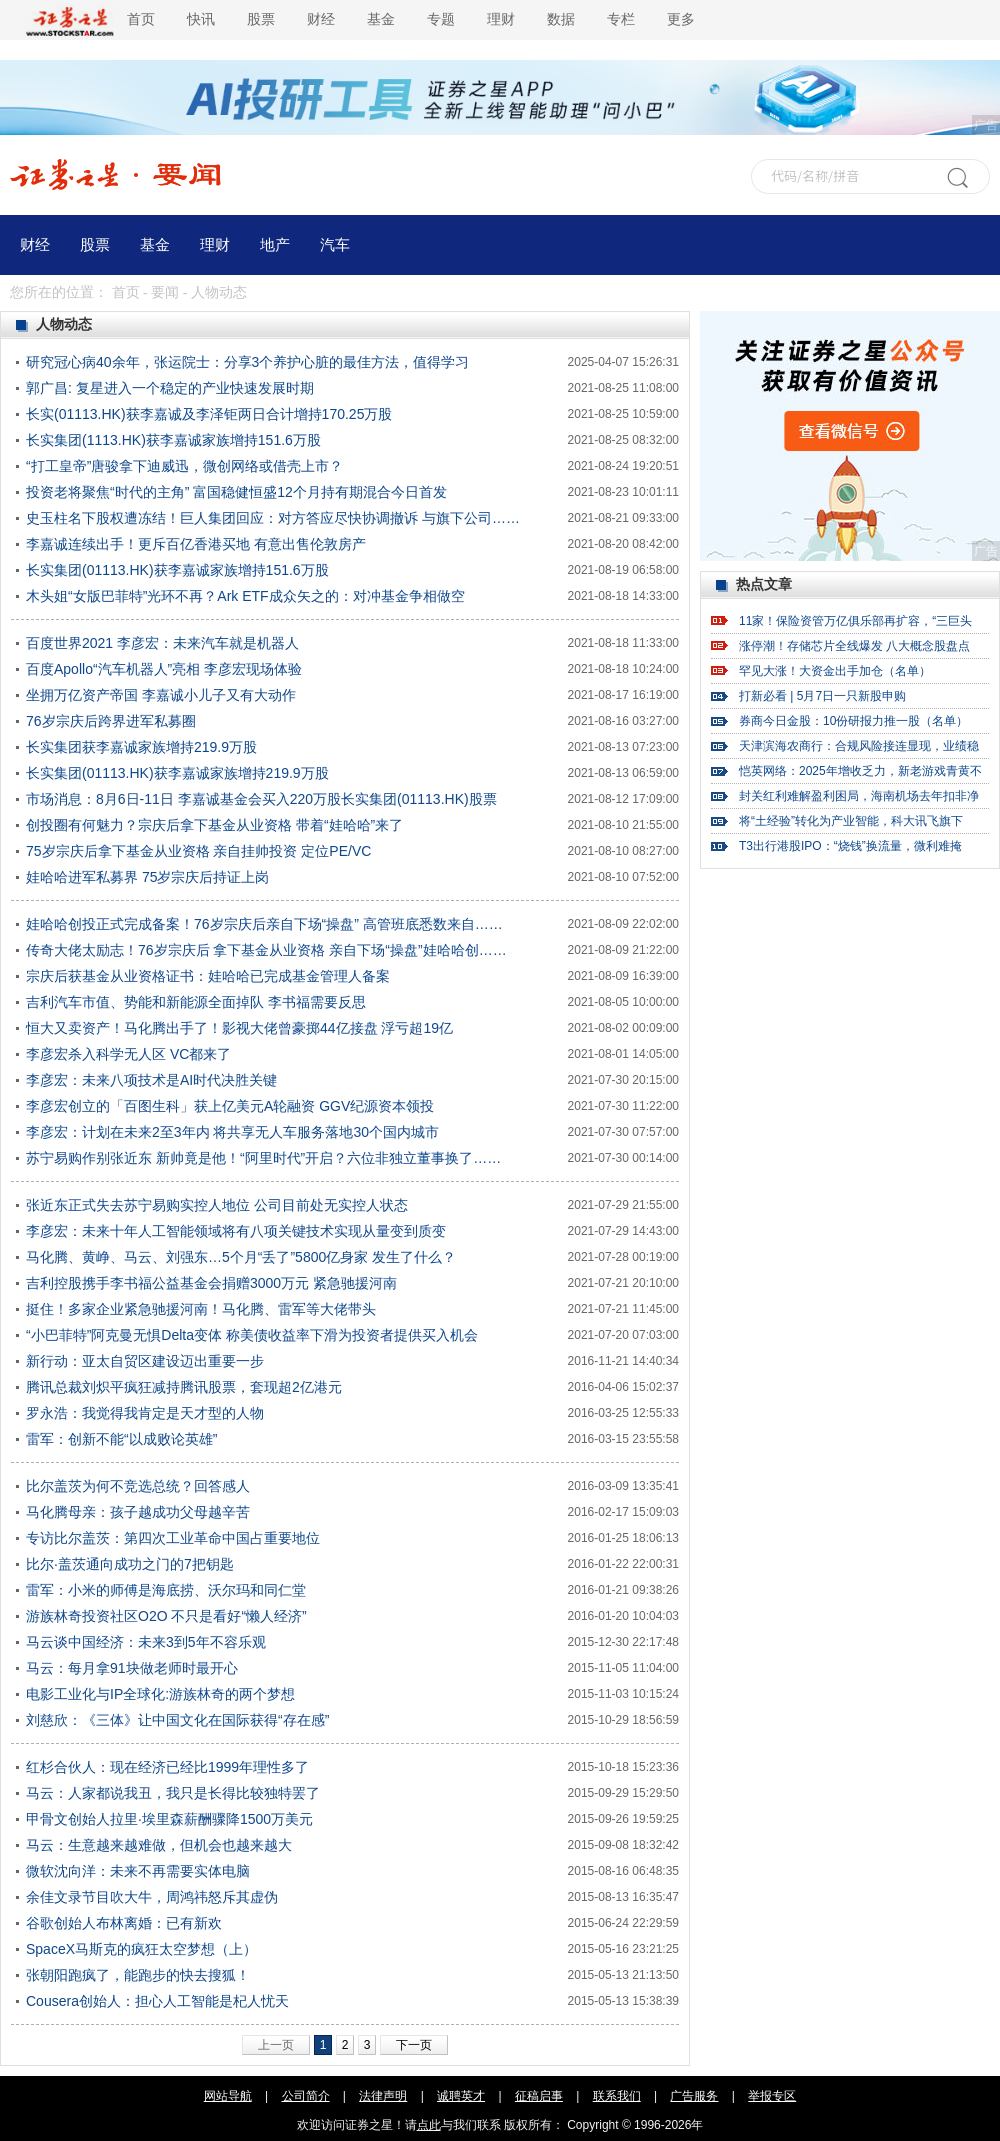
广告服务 (694, 2096)
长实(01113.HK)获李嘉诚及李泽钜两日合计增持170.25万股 (209, 414)
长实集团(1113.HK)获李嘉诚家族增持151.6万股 (173, 440)
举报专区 (772, 2096)
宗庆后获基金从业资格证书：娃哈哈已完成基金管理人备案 (208, 976)
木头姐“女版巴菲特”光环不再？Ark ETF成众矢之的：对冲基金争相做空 (245, 596)
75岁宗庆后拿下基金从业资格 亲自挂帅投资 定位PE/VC (198, 851)
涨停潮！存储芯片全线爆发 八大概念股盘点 (854, 646)
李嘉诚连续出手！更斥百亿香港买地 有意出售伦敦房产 (196, 544)
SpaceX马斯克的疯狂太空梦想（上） (141, 1949)
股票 (261, 19)
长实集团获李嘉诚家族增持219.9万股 (141, 747)
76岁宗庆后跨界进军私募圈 (111, 721)
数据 (561, 19)
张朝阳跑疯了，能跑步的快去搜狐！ (138, 1975)
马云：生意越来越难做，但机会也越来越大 (159, 1845)
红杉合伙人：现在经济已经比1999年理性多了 (167, 1767)
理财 (501, 19)
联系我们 (617, 2096)
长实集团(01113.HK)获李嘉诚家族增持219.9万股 (177, 773)
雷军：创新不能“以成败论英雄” (121, 1439)
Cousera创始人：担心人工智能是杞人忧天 (157, 2001)
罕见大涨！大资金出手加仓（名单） (835, 671)
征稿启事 (539, 2096)
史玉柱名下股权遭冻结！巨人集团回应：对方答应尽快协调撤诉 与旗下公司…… (273, 518)
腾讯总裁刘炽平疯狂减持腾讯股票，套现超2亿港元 (184, 1387)
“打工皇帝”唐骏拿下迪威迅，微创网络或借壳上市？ (184, 466)
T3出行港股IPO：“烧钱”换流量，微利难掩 (850, 846)
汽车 (335, 245)
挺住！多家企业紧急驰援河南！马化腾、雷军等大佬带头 (201, 1309)
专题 (441, 19)
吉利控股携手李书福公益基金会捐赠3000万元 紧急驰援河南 (211, 1283)
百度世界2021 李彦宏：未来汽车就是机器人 (162, 643)
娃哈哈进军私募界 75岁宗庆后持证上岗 (147, 877)
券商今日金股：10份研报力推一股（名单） (853, 721)
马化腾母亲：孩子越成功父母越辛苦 (138, 1512)
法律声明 (383, 2096)
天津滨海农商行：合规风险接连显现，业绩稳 (859, 746)
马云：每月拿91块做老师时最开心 (132, 1668)
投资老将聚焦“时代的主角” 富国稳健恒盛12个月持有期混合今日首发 (236, 492)
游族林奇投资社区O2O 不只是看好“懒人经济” (166, 1616)
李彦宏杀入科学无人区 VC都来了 (128, 1054)
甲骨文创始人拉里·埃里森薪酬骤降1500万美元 (169, 1819)
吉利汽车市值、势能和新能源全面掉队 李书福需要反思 (196, 1002)
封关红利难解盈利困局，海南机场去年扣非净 (859, 796)
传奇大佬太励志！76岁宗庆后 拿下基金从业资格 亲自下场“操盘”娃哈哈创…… (266, 950)
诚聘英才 (461, 2096)
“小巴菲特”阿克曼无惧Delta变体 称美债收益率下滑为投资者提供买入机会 (252, 1335)
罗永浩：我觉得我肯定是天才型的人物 (145, 1413)
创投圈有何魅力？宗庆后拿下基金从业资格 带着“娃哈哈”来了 (214, 825)
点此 (429, 2125)
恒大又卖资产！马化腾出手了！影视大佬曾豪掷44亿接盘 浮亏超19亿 (239, 1028)
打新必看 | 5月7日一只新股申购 (822, 696)
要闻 (165, 292)
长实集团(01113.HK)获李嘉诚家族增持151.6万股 (177, 570)
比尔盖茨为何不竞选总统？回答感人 (138, 1486)
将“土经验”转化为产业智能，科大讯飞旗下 (851, 821)
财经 (321, 19)
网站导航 (228, 2096)
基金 (381, 19)
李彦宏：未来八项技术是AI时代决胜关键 (151, 1080)
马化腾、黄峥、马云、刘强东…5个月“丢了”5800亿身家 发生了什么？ (241, 1257)
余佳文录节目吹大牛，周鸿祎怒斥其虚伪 (152, 1897)
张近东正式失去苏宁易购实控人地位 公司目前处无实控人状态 (217, 1205)
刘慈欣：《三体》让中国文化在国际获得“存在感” (177, 1720)
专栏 (621, 19)
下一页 (414, 2045)
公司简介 (306, 2096)
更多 (681, 19)
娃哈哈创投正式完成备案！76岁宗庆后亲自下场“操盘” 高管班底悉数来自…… (264, 924)
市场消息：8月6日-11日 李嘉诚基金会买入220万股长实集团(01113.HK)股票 (261, 799)
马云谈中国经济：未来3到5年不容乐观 (146, 1642)
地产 (275, 245)
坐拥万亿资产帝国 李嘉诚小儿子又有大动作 (161, 695)
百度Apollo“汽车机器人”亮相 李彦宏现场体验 (164, 669)
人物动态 (219, 292)
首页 (141, 19)
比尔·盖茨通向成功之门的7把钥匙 (130, 1564)
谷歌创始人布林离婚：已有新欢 (124, 1923)
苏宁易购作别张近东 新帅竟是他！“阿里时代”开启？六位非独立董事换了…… (263, 1158)
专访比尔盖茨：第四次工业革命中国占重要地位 (173, 1538)
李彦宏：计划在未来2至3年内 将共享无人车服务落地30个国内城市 (232, 1132)
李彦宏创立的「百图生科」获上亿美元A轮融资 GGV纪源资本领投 (230, 1106)
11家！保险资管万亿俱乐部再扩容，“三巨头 (855, 621)
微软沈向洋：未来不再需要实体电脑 (138, 1871)
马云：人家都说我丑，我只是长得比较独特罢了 (173, 1793)
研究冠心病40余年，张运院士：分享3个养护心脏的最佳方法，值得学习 (247, 362)
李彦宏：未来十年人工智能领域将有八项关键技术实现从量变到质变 (236, 1231)
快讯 (201, 19)
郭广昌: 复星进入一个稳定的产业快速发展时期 (170, 388)
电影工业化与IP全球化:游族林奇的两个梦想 (160, 1694)
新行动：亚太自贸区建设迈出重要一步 (145, 1361)
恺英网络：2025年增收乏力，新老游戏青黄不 (860, 771)
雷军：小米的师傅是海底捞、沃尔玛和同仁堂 (166, 1590)
